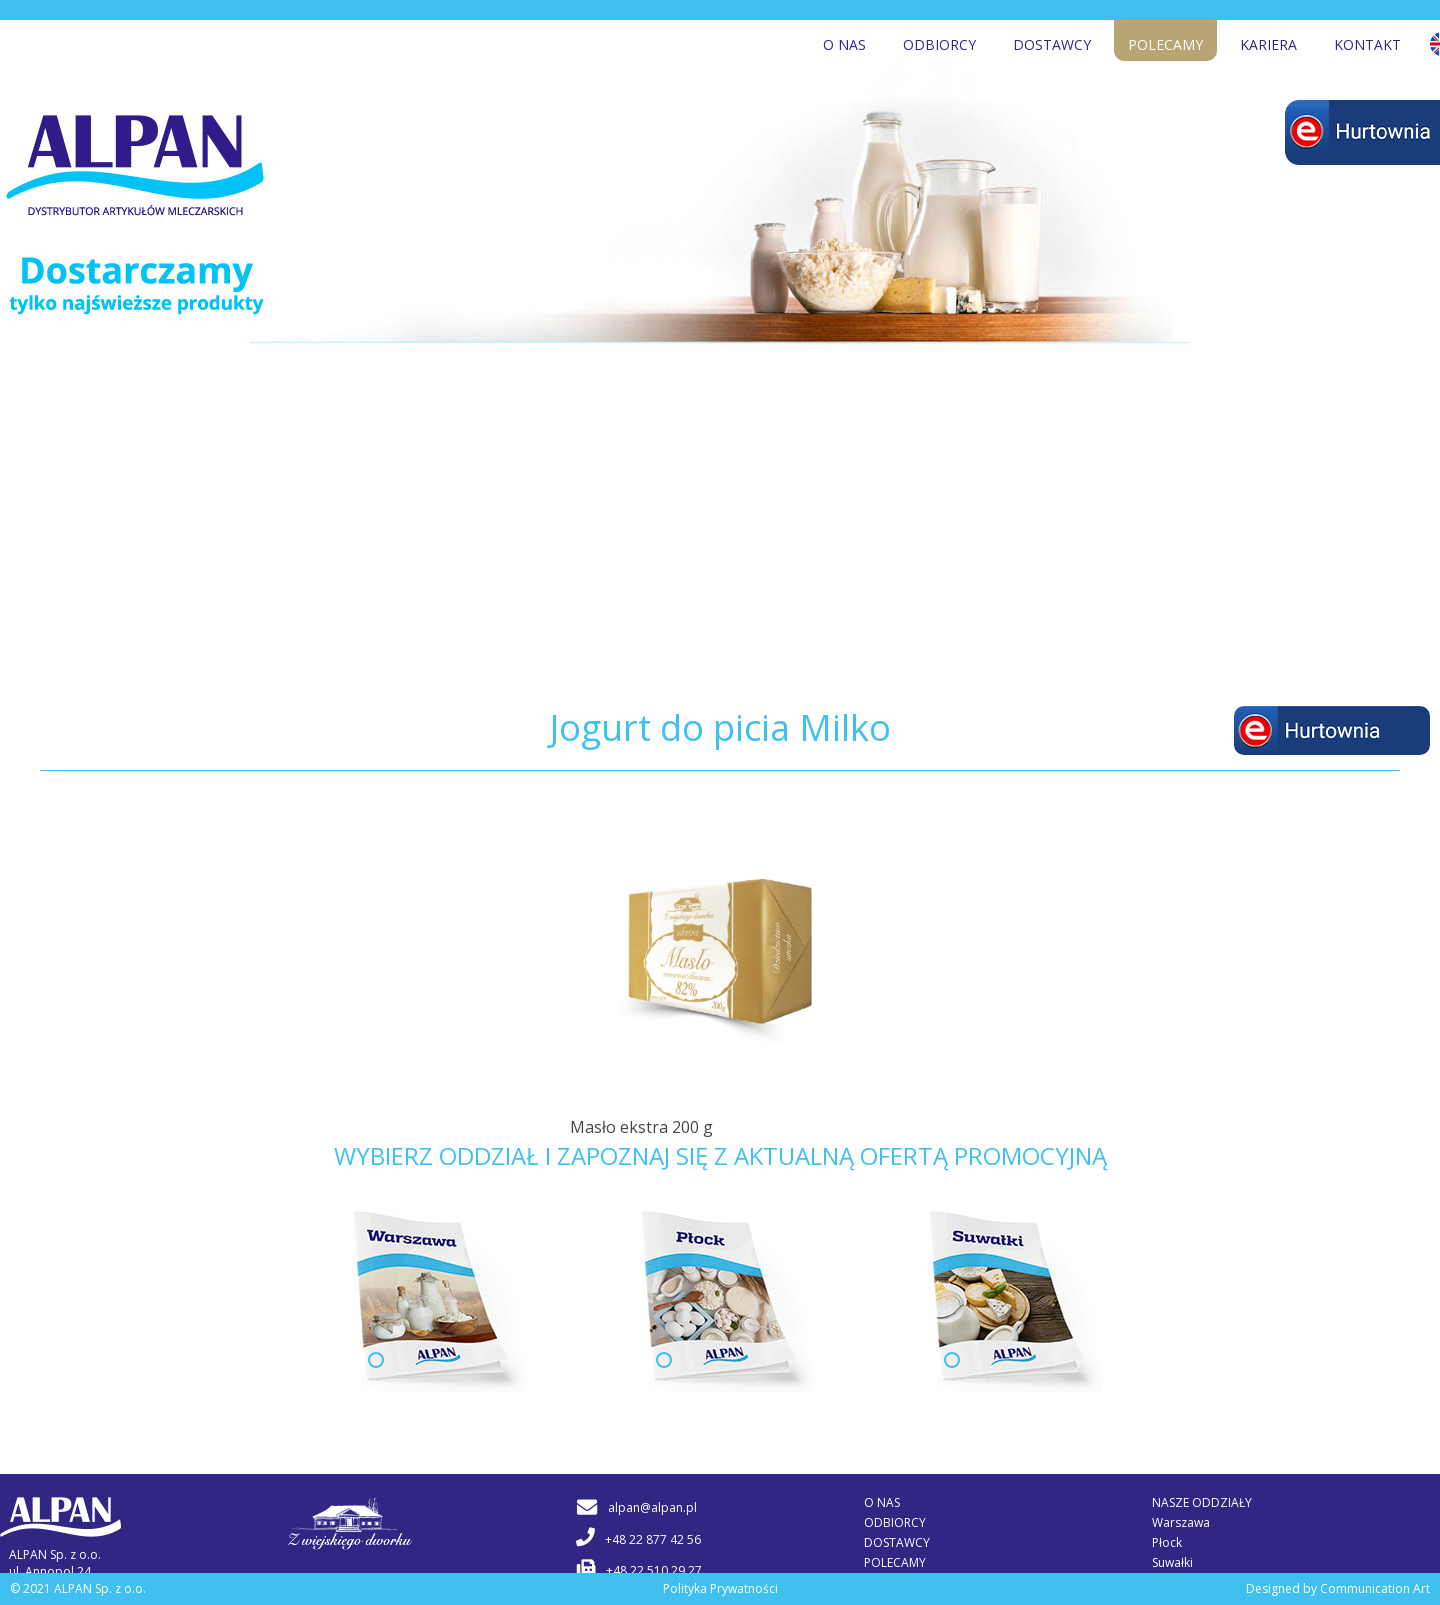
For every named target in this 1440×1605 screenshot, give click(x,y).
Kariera (1268, 44)
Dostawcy (1052, 44)
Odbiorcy (939, 44)
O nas (844, 44)
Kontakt (1367, 44)
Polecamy (1165, 44)
